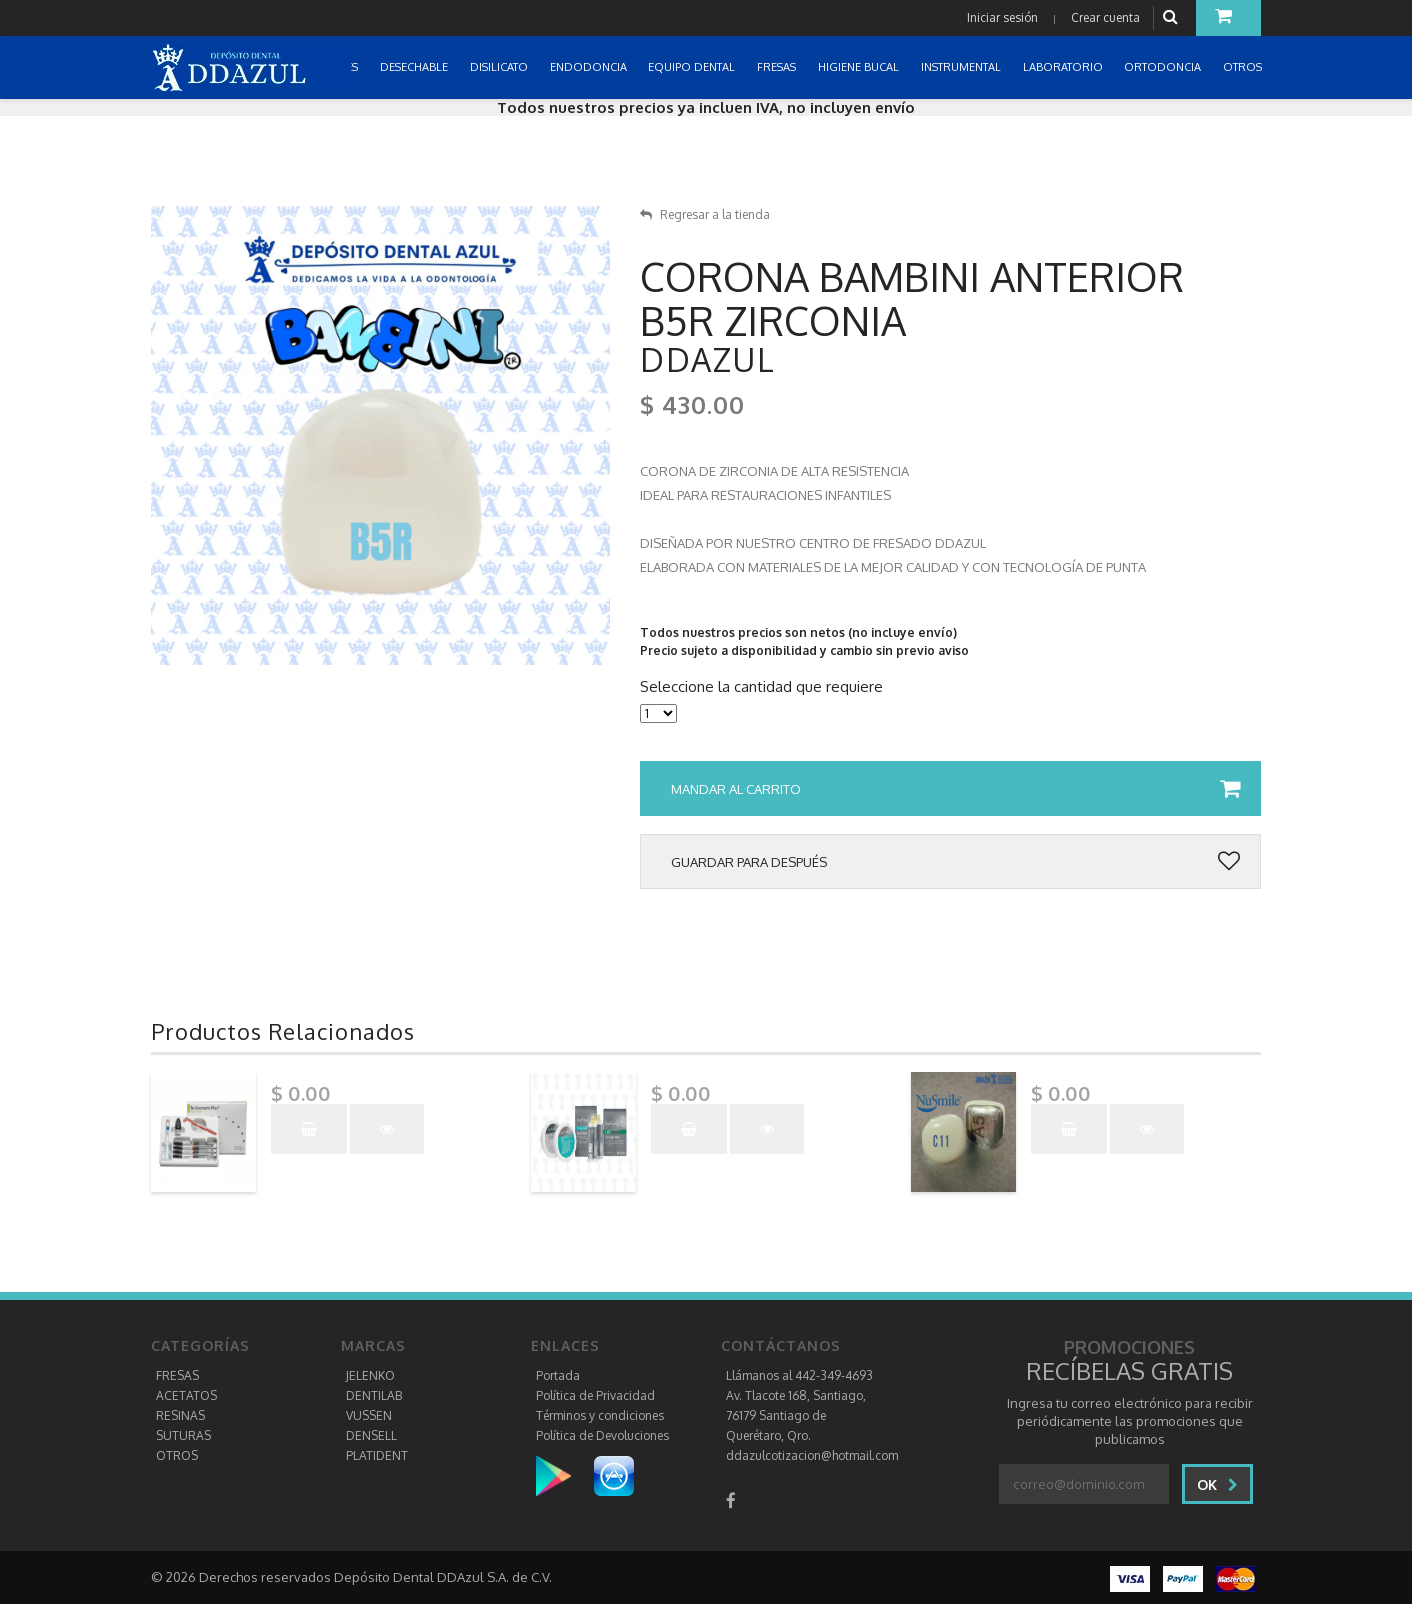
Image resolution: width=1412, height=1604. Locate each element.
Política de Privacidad (595, 1395)
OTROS (177, 1455)
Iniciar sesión (1002, 17)
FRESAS (177, 1375)
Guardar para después (955, 862)
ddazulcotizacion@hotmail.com (812, 1455)
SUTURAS (183, 1435)
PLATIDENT (377, 1455)
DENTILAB (374, 1395)
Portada (558, 1375)
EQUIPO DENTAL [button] (693, 67)
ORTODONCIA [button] (1164, 67)
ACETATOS (186, 1395)
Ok (1217, 1484)
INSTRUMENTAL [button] (962, 67)
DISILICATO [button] (500, 67)
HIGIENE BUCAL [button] (860, 67)
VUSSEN (369, 1415)
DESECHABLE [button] (415, 67)
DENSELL (371, 1435)
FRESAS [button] (778, 67)
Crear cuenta (1105, 17)
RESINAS (180, 1415)
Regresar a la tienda (705, 214)
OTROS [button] (1244, 67)
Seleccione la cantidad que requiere (761, 687)
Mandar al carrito (955, 789)
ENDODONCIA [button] (590, 67)
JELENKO (370, 1375)
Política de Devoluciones (602, 1435)
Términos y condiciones (600, 1415)
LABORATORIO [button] (1064, 67)
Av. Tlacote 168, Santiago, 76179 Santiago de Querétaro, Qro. (796, 1415)
